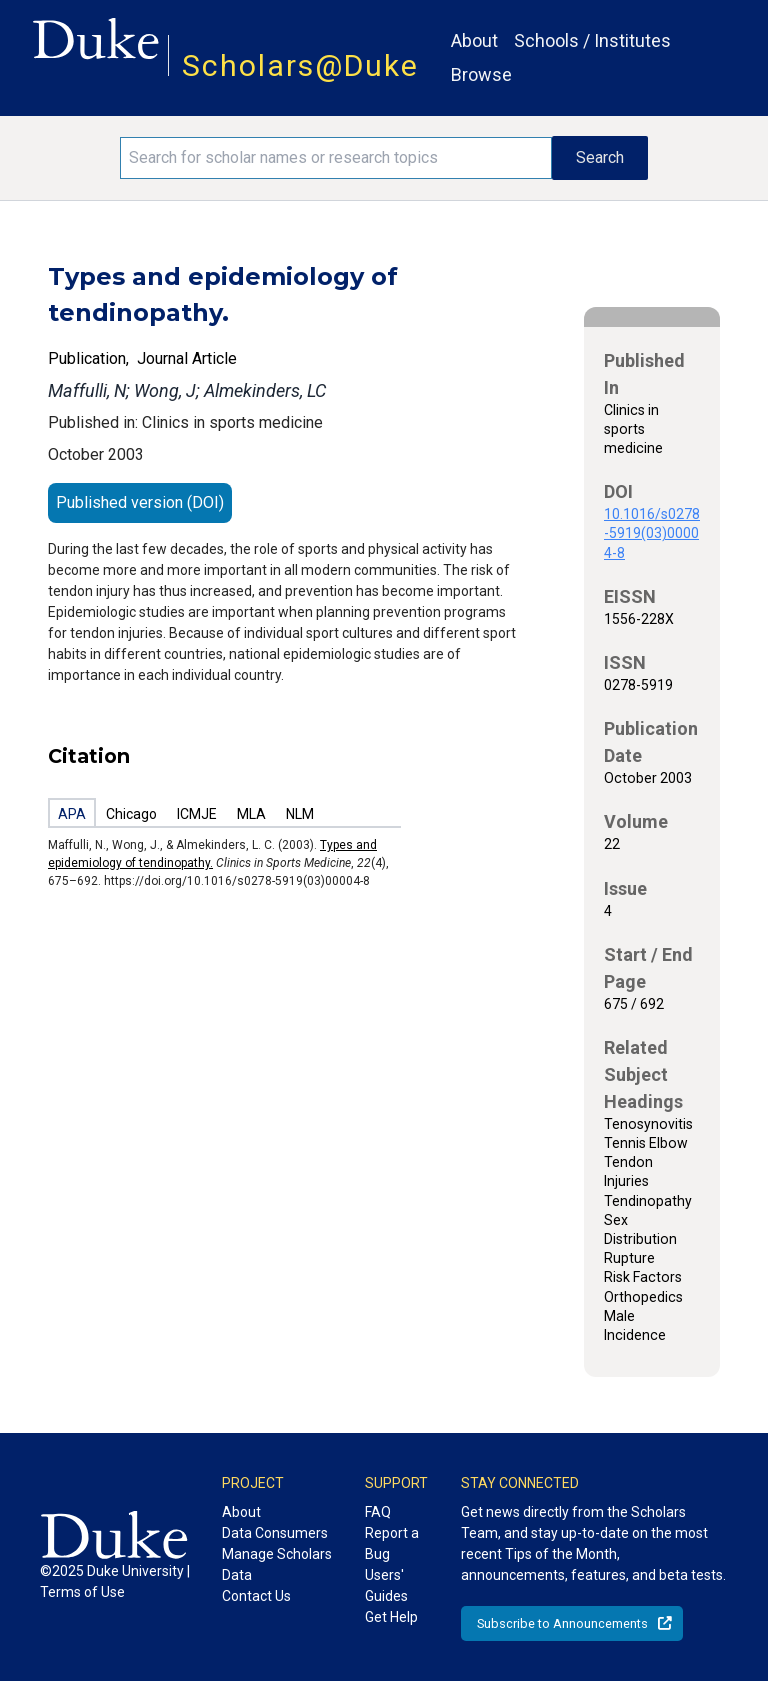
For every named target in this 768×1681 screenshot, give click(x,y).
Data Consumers (275, 1533)
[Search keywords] (336, 158)
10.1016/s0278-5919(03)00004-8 (652, 533)
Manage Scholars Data (277, 1564)
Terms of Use (82, 1592)
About (474, 40)
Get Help (391, 1617)
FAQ (378, 1512)
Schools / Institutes (592, 40)
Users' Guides (386, 1585)
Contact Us (256, 1596)
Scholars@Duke (300, 65)
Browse (481, 74)
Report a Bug (392, 1543)
